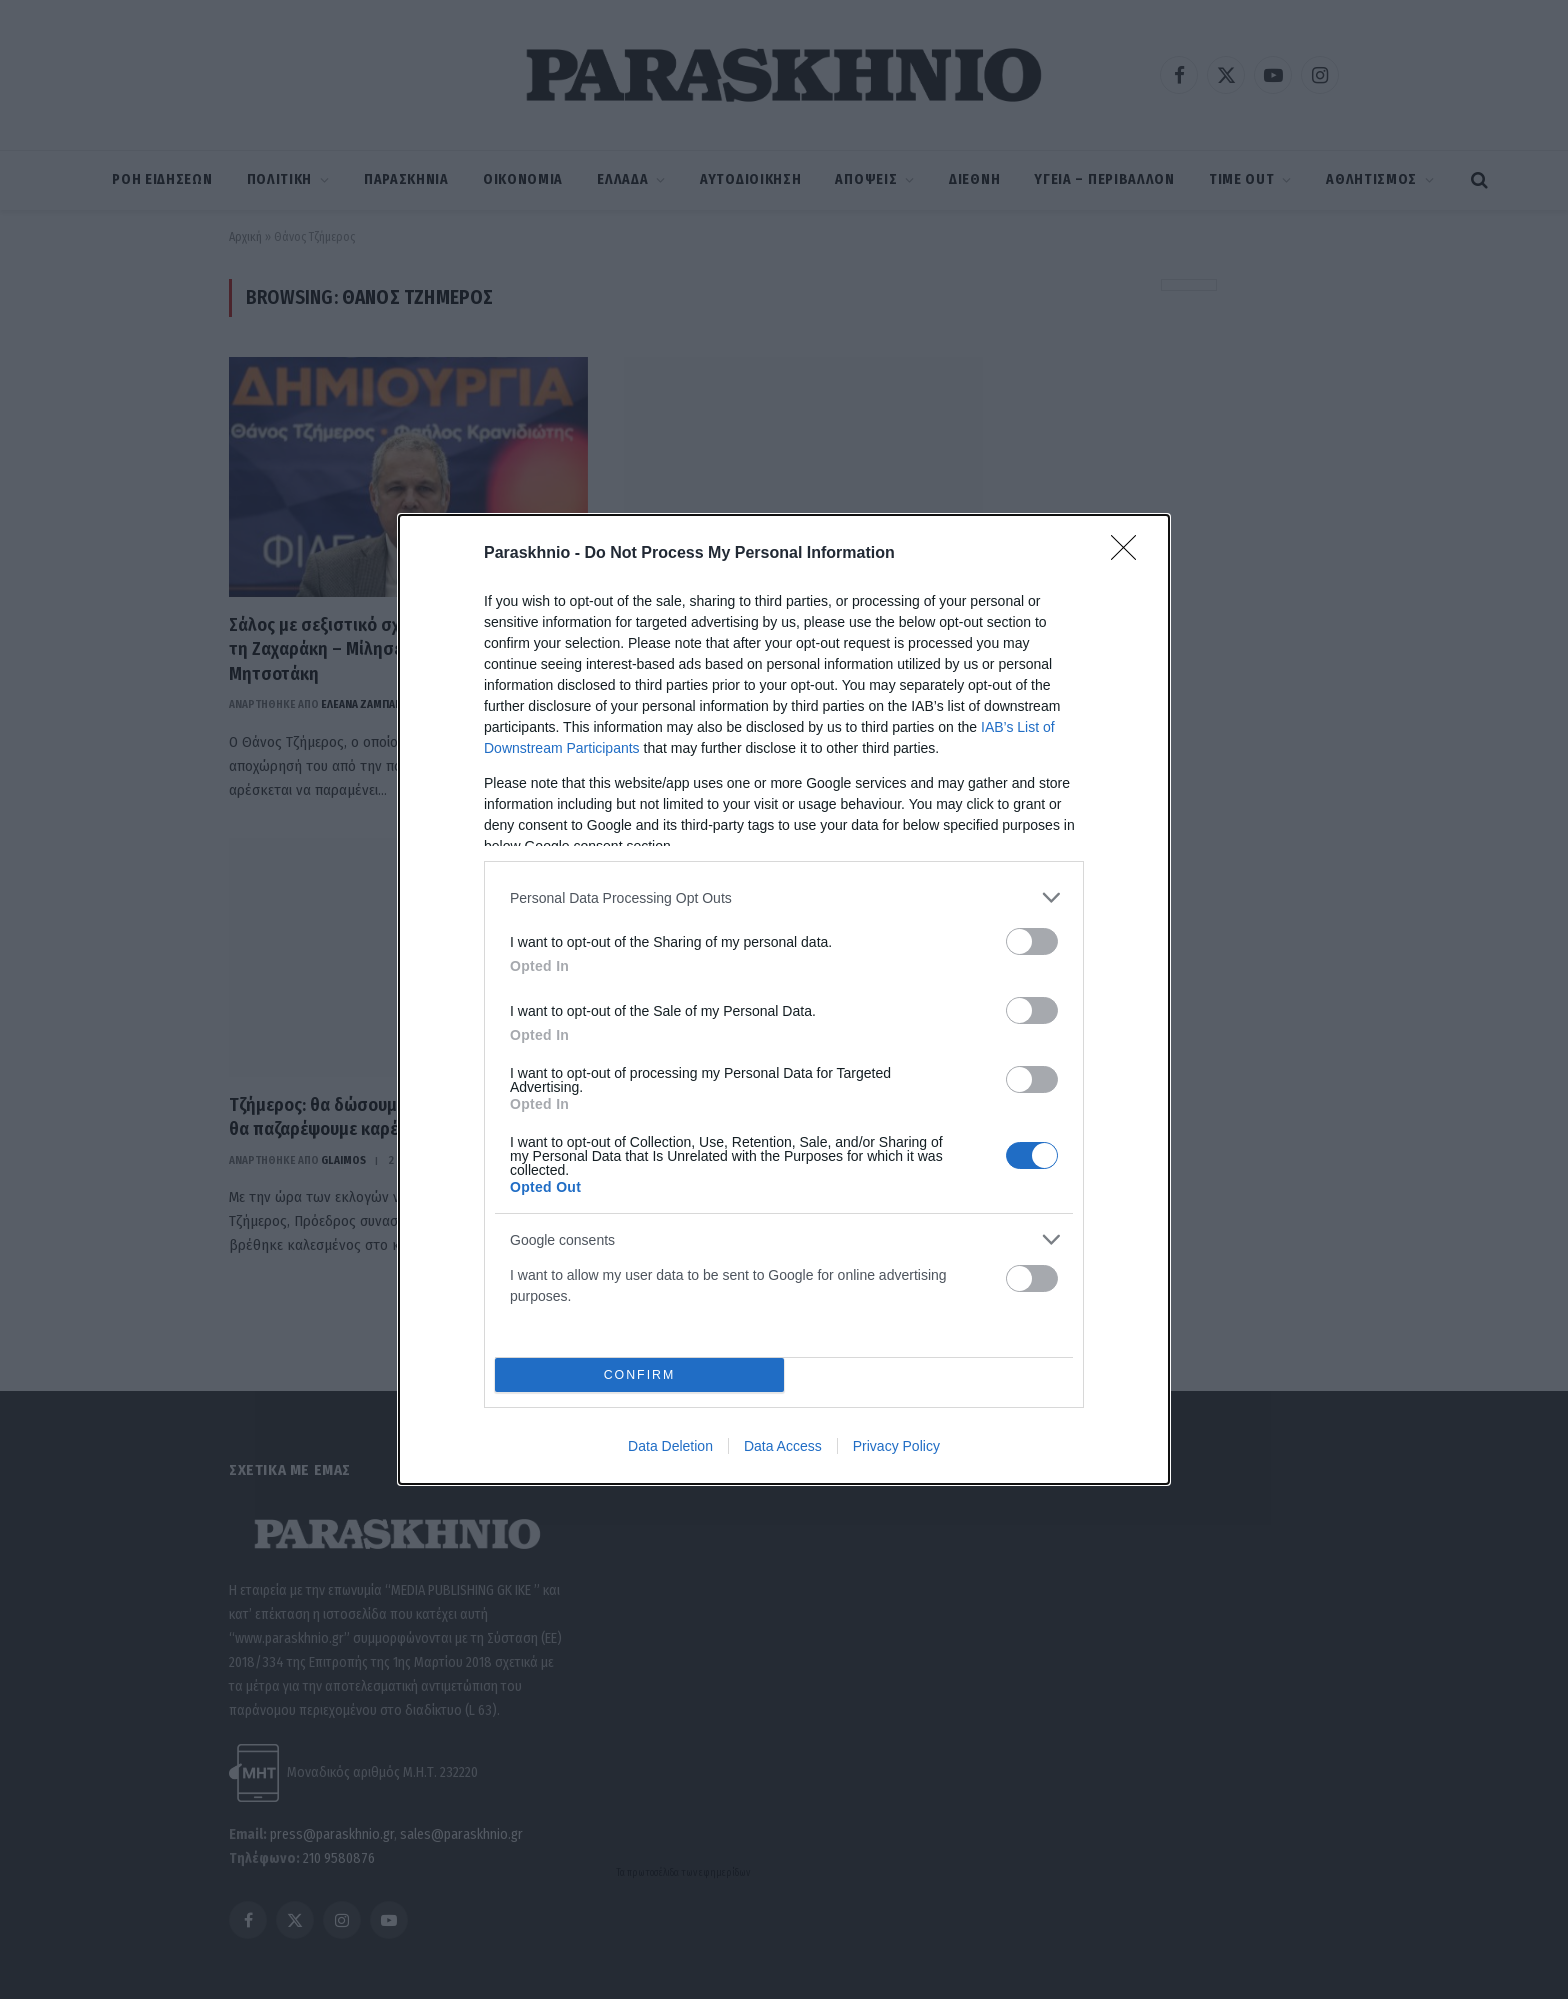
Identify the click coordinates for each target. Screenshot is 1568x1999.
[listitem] (784, 897)
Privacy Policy (896, 1446)
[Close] (1130, 554)
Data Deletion (670, 1446)
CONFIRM (639, 1374)
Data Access (783, 1446)
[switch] (1032, 941)
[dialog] (784, 999)
